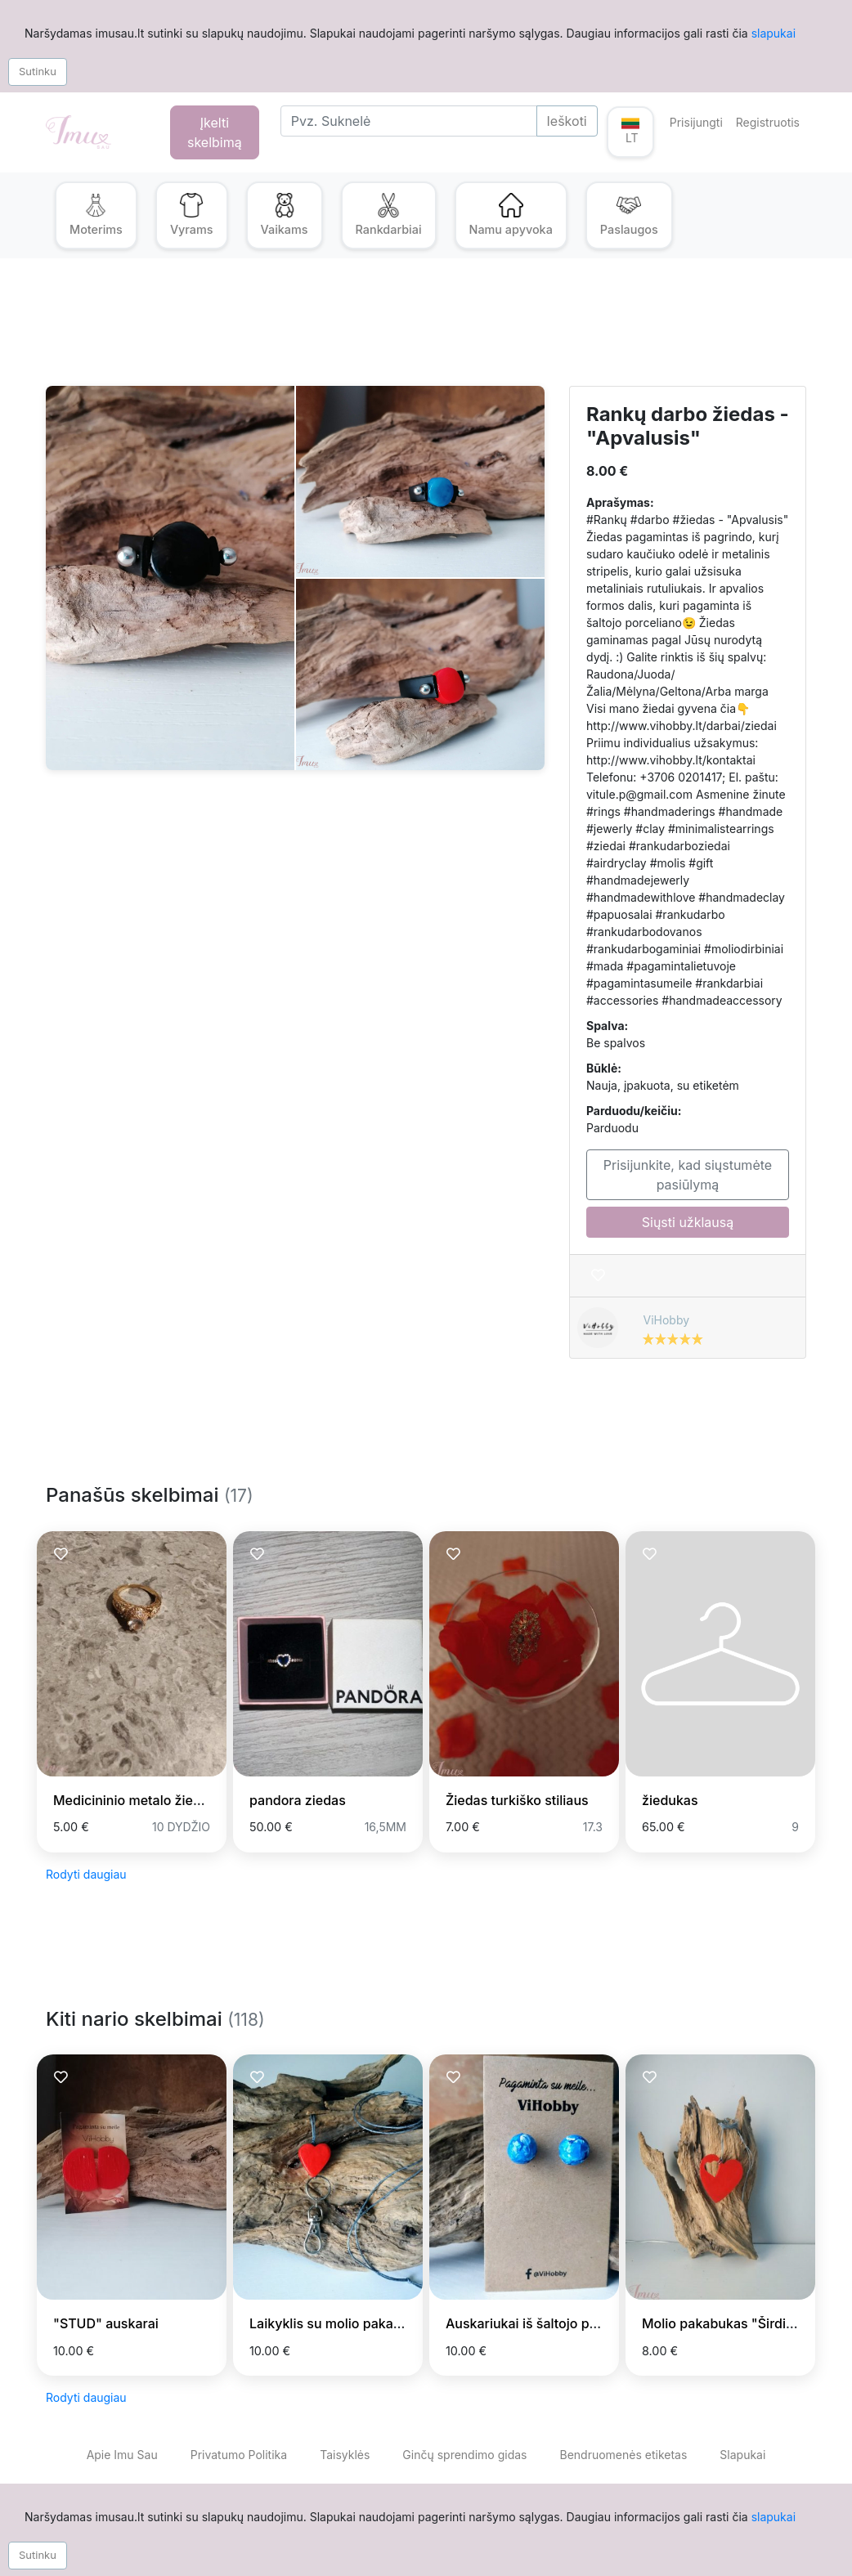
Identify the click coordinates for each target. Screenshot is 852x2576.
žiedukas (670, 1800)
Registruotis (768, 122)
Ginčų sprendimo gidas (464, 2455)
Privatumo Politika (239, 2455)
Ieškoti (567, 121)
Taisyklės (345, 2455)
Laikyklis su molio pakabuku (336, 2323)
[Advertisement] (426, 332)
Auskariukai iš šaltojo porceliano (546, 2323)
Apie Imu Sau (122, 2455)
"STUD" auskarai (106, 2323)
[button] (630, 132)
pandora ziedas (297, 1800)
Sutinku (37, 71)
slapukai (773, 33)
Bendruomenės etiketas (623, 2455)
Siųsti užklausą (687, 1222)
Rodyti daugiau (86, 1874)
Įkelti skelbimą (214, 132)
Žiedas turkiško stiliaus (517, 1800)
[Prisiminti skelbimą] (598, 1276)
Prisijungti (696, 122)
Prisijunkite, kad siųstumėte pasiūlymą (687, 1175)
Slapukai (742, 2455)
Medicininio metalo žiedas (134, 1800)
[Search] (408, 121)
